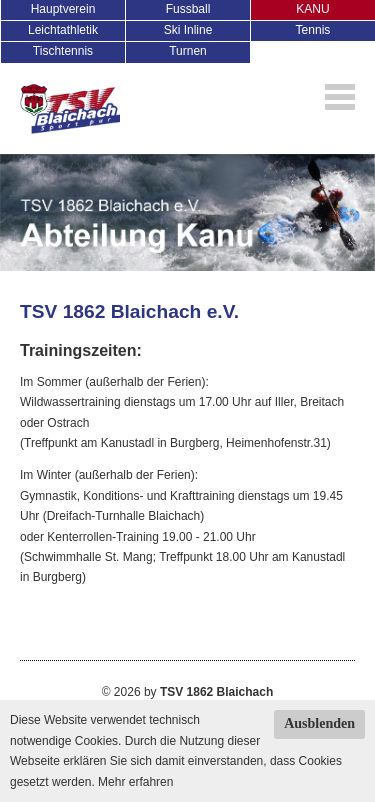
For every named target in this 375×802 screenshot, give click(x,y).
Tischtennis (63, 51)
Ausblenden (319, 723)
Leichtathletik (63, 30)
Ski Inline (188, 30)
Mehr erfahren (135, 782)
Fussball (188, 9)
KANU (312, 9)
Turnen (188, 51)
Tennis (313, 30)
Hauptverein (63, 9)
